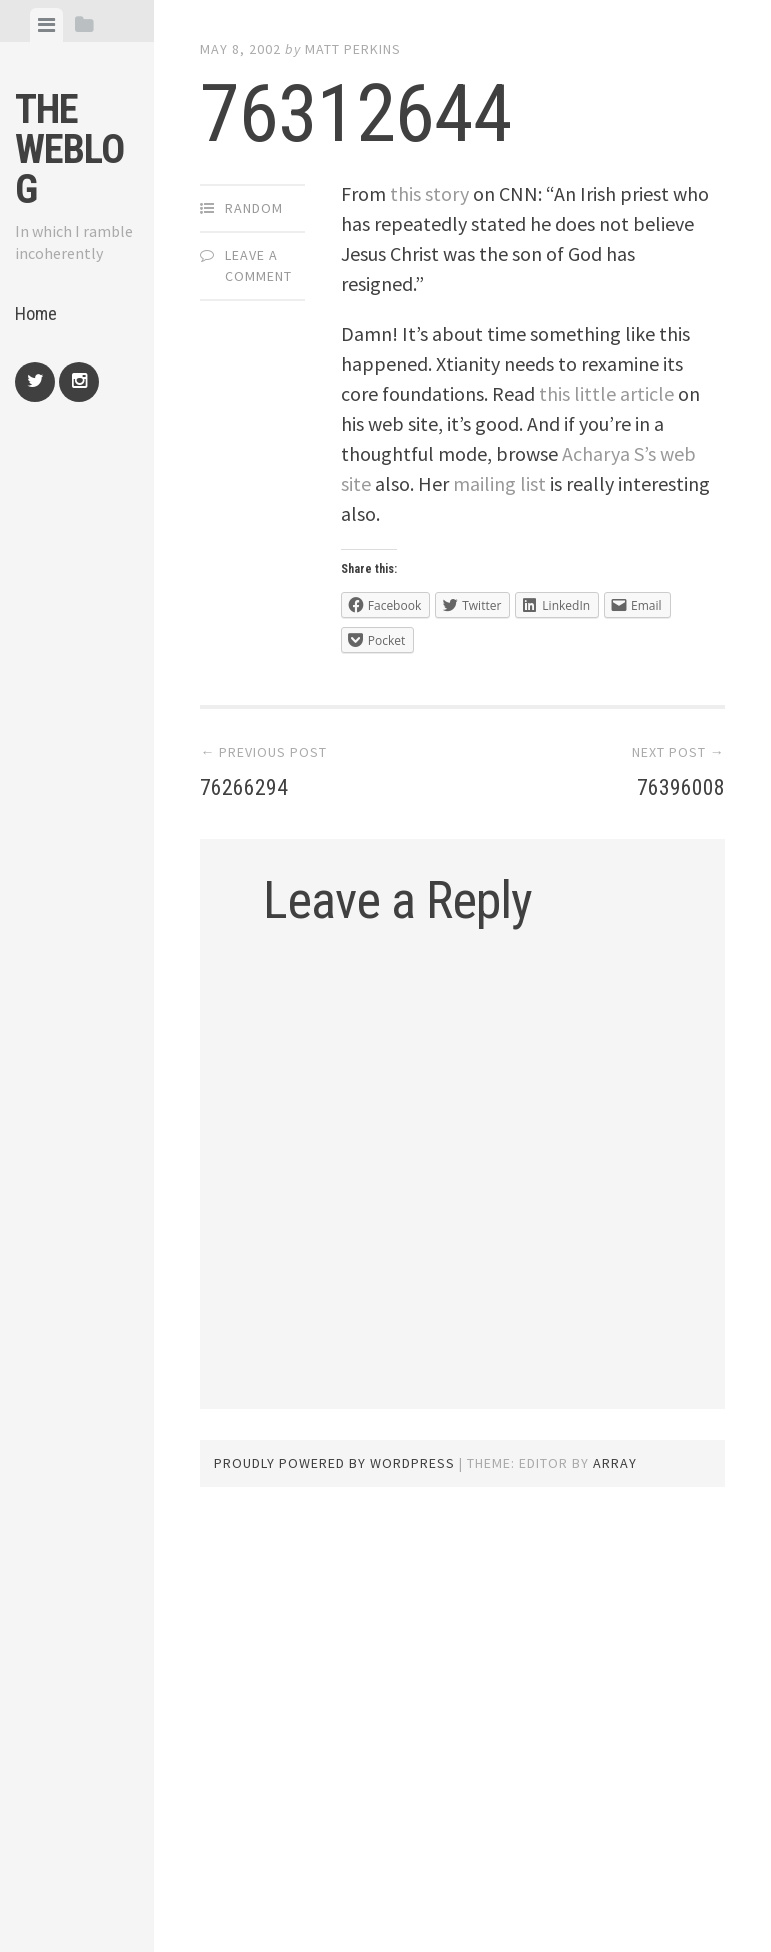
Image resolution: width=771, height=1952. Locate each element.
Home (36, 313)
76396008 (673, 786)
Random (254, 208)
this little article (606, 393)
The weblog (69, 149)
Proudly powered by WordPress (334, 1463)
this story (429, 193)
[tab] (46, 25)
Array (615, 1463)
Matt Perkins (353, 49)
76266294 (252, 786)
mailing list (499, 483)
